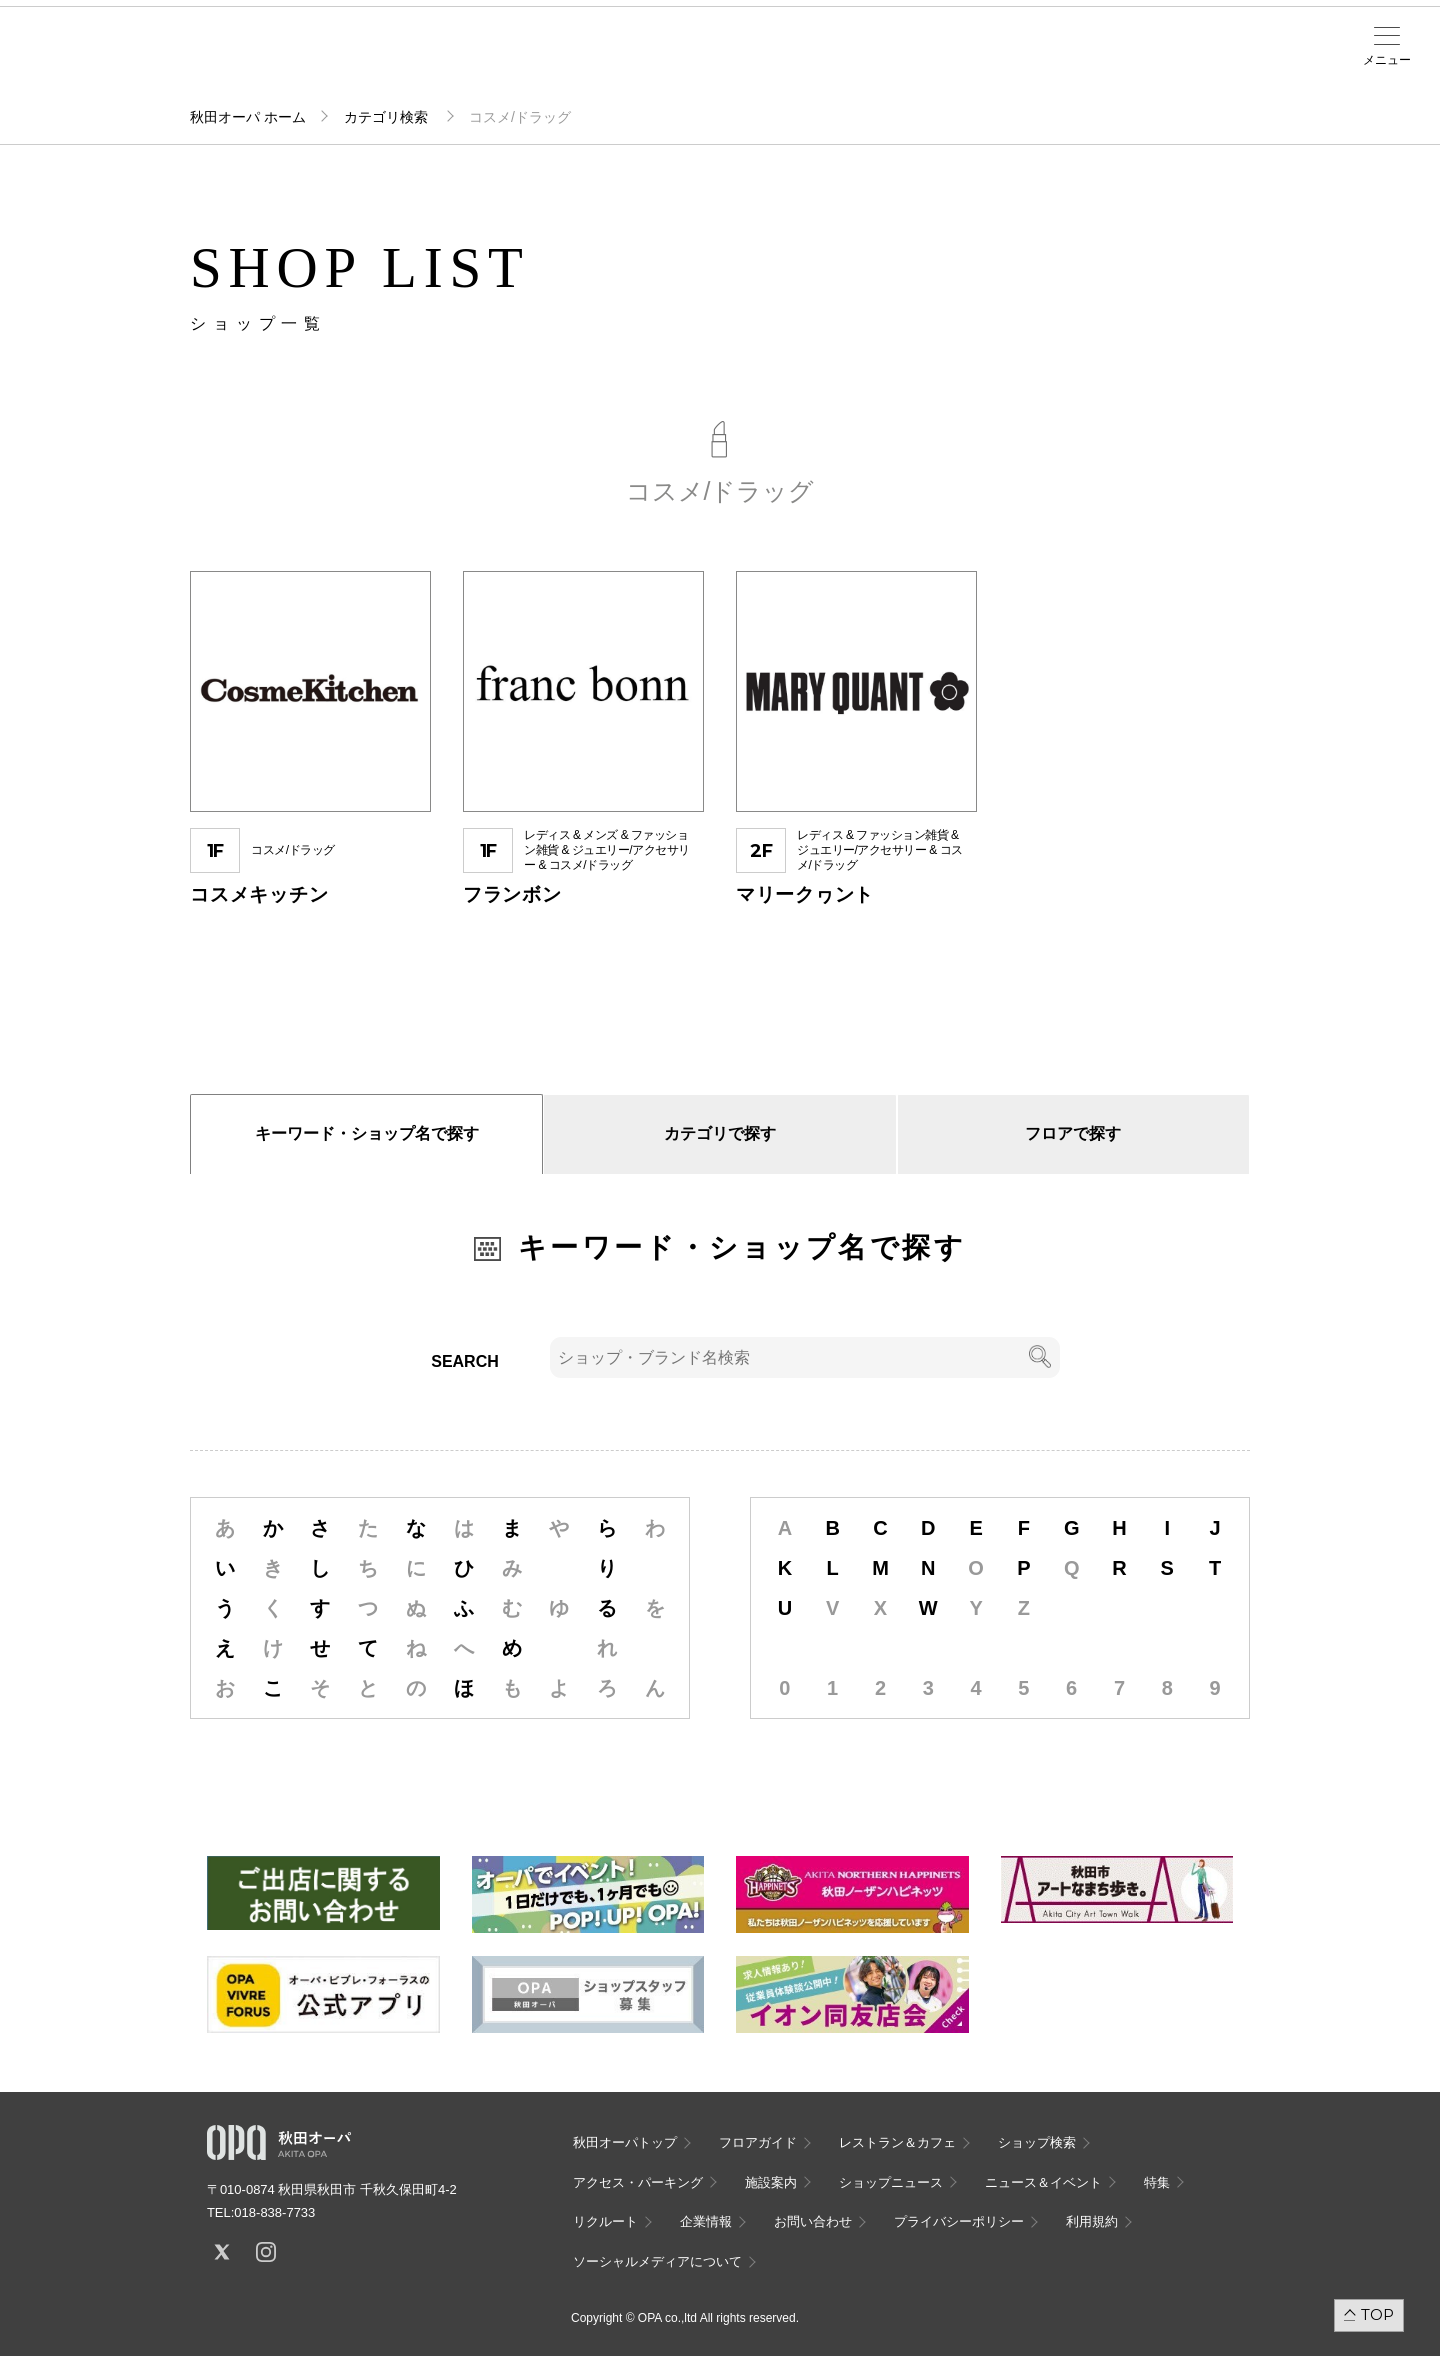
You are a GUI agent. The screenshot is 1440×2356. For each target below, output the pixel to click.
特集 (1157, 2182)
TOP (1377, 2314)
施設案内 (496, 61)
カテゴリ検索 (388, 117)
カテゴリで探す (720, 1133)
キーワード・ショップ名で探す (367, 1133)
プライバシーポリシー (959, 2221)
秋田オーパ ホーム (248, 117)
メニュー (1387, 60)
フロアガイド (262, 61)
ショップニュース (891, 2182)
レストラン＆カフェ (897, 2142)
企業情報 (706, 2221)
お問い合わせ (813, 2221)
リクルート (605, 2221)
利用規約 (1092, 2221)
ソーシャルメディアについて (657, 2261)
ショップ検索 (340, 61)
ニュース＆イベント (574, 67)
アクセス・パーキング (418, 67)
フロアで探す (1073, 1133)
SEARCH (465, 1361)
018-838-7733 (274, 2212)
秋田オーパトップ (625, 2142)
